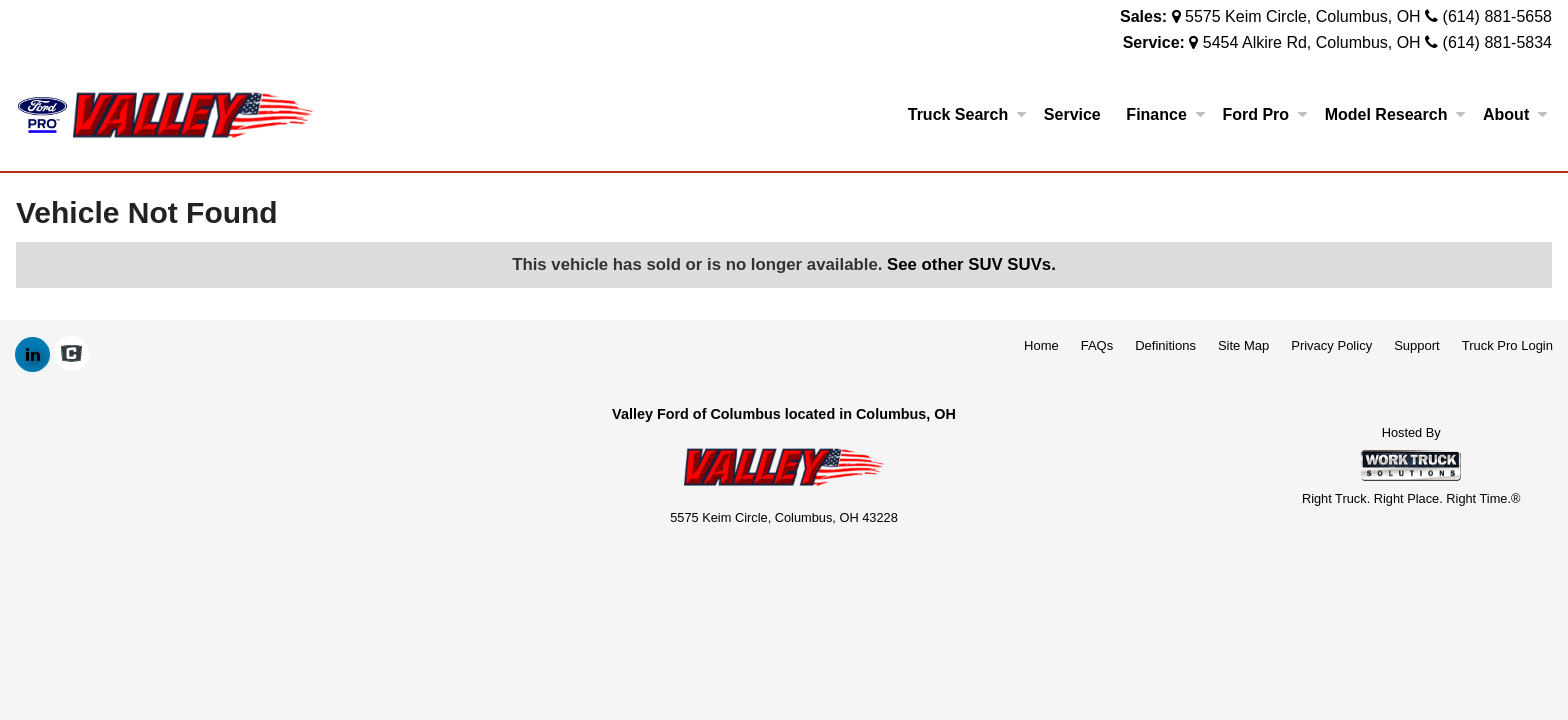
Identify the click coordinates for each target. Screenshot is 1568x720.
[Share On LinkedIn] (32, 355)
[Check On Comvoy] (71, 355)
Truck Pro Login (1507, 345)
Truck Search (967, 114)
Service (1072, 114)
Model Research (1395, 114)
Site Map (1243, 345)
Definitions (1165, 345)
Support (1417, 345)
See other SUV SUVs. (971, 264)
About (1515, 114)
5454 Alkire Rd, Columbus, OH (1312, 42)
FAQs (1097, 345)
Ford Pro (1264, 114)
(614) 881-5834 (1497, 42)
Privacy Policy (1331, 345)
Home (1041, 345)
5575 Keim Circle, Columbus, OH (1303, 16)
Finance (1165, 114)
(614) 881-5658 (1497, 16)
